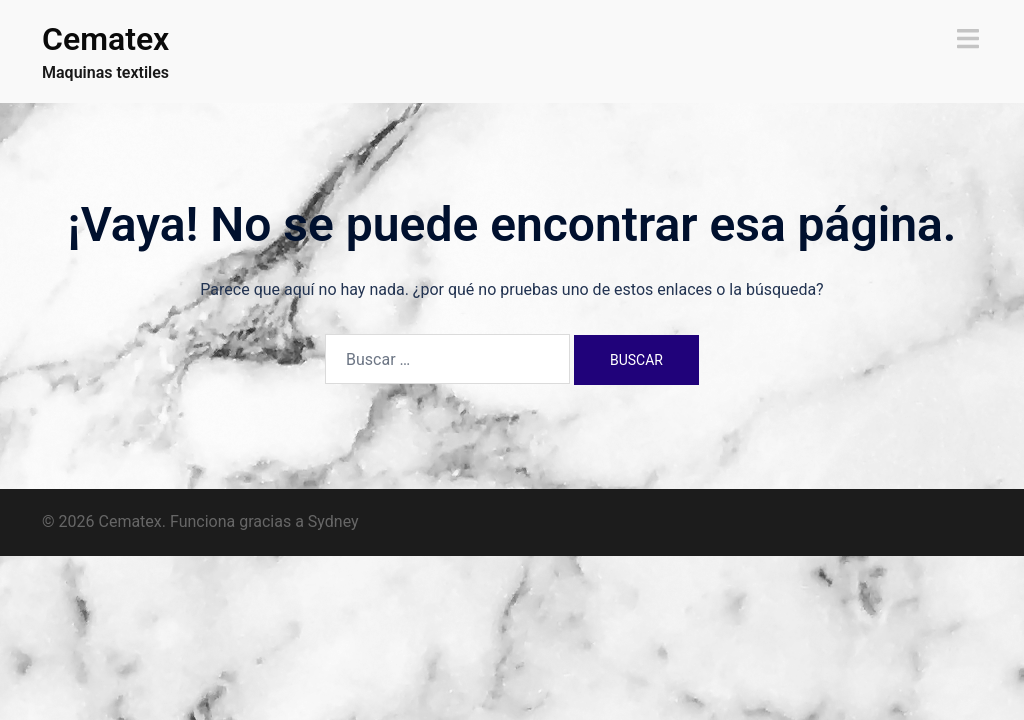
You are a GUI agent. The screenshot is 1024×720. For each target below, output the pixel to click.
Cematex (105, 39)
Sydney (333, 521)
